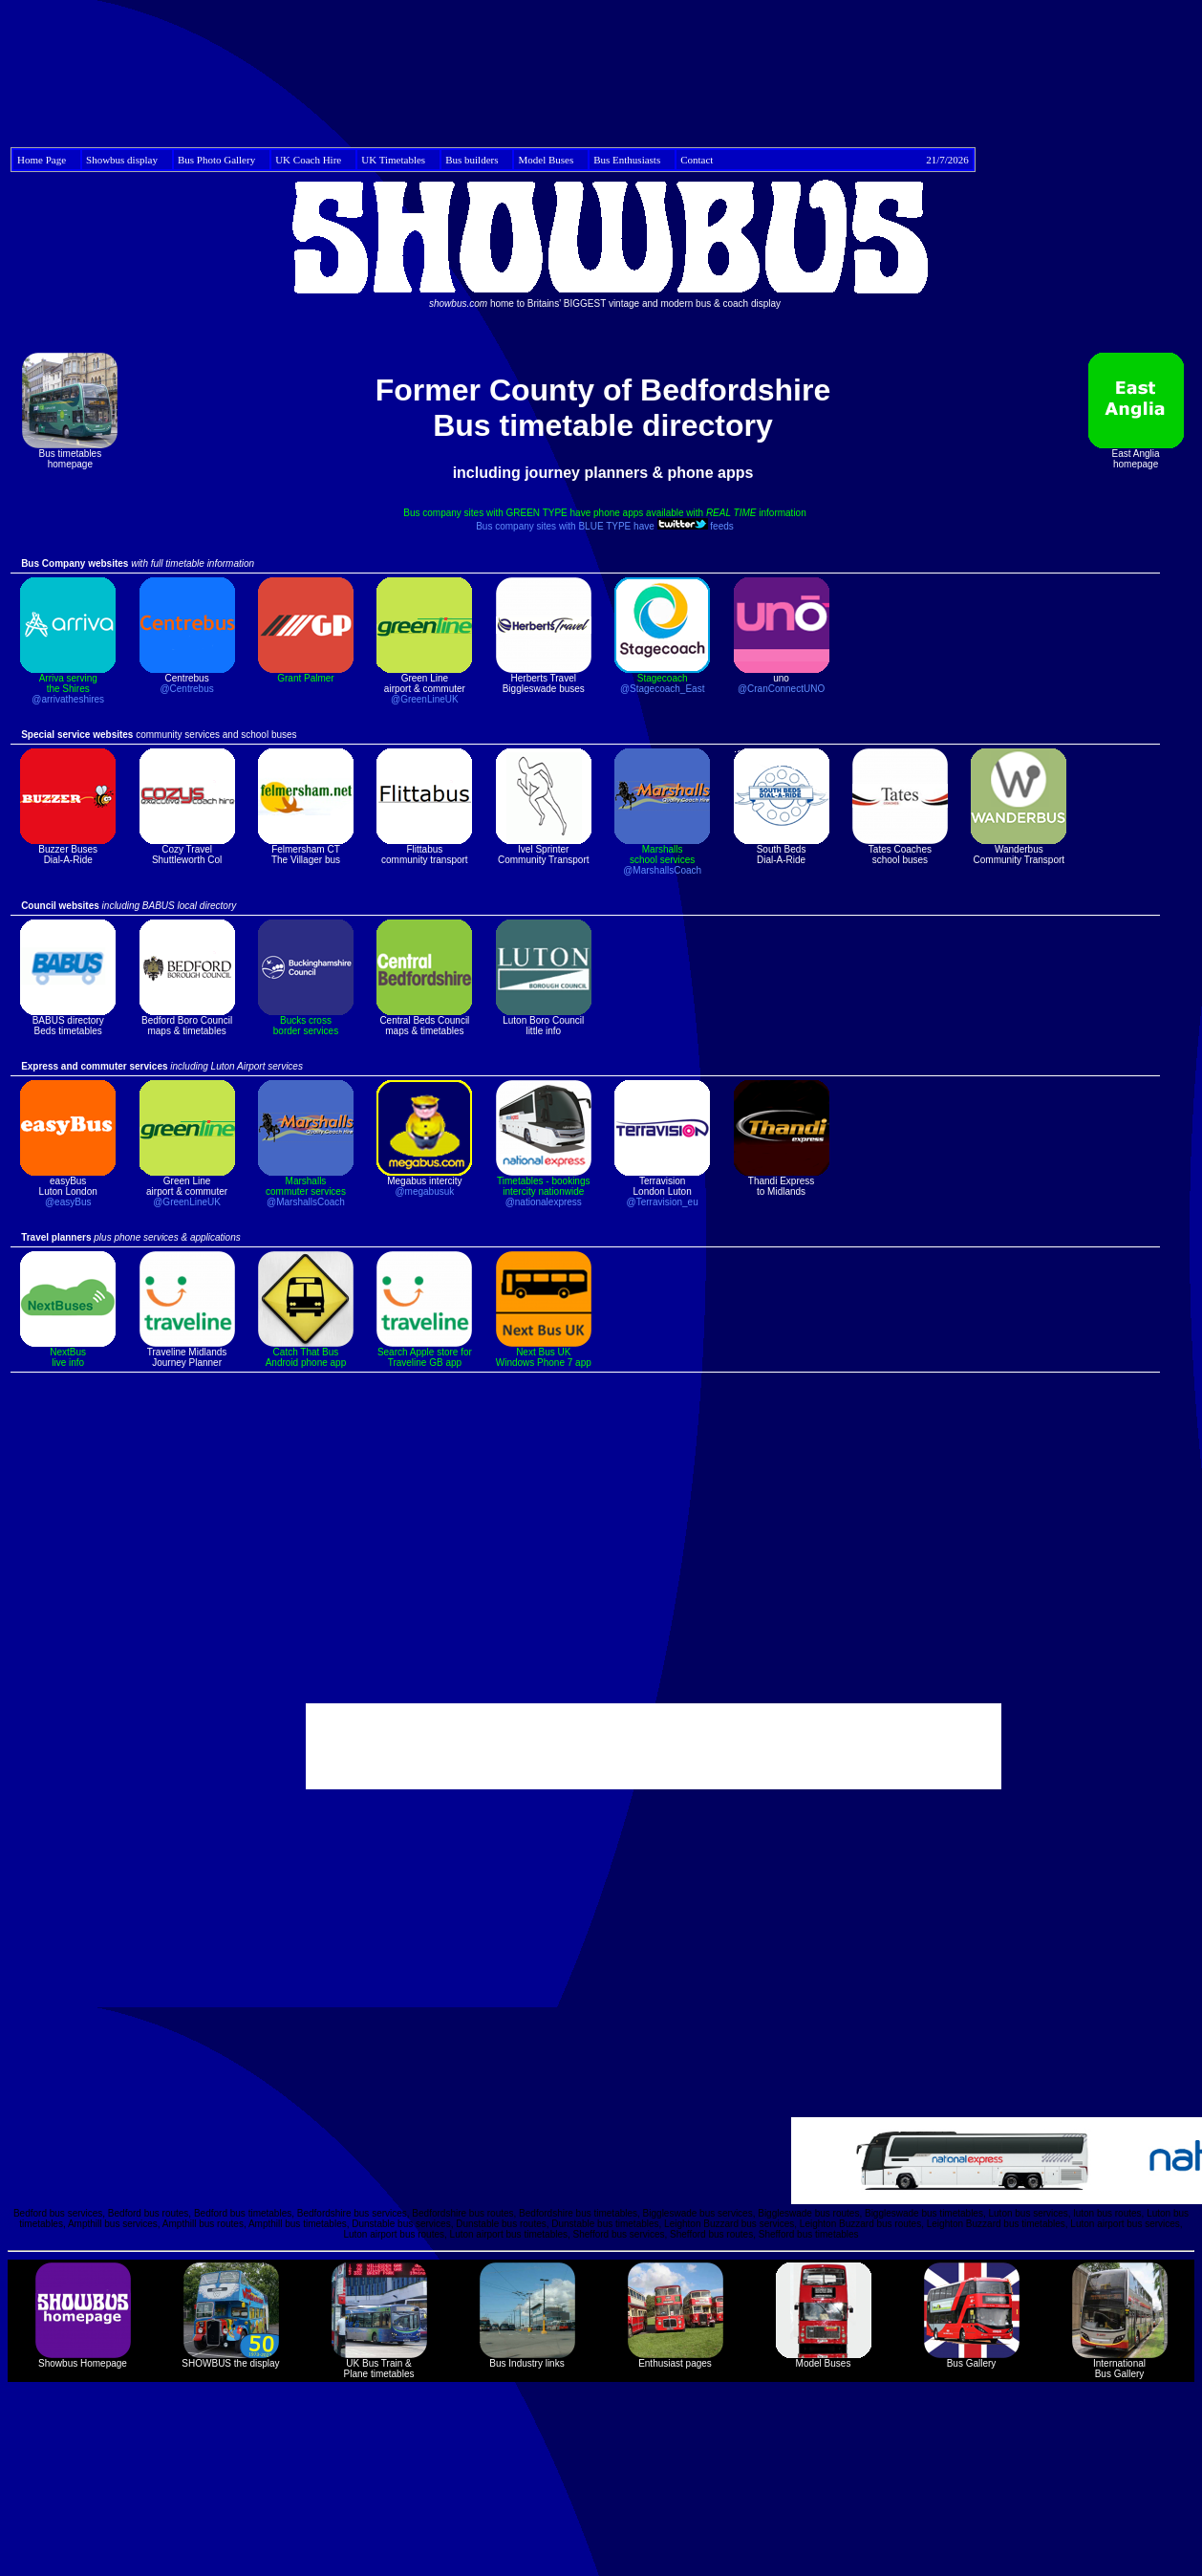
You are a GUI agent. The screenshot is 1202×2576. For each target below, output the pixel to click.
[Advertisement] (605, 70)
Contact (824, 159)
